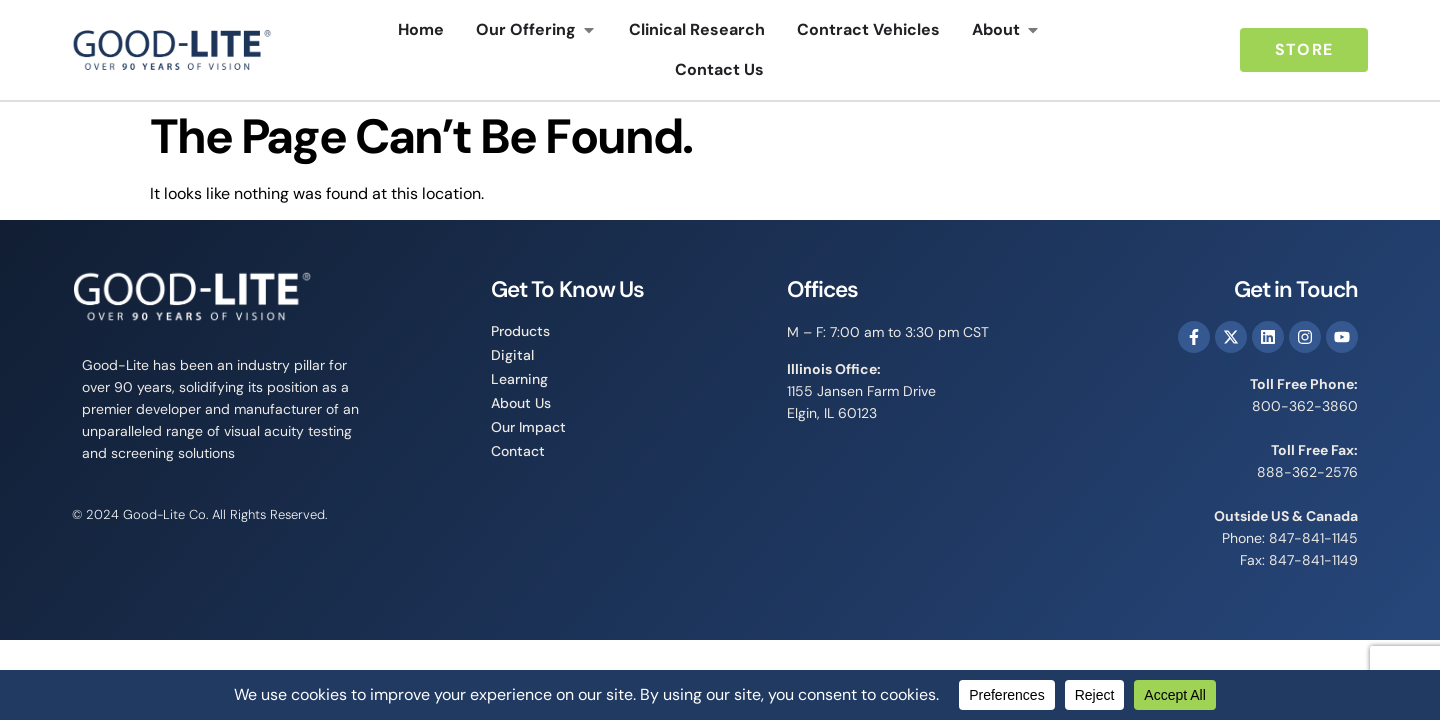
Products (520, 331)
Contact (518, 451)
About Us (521, 403)
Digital (512, 355)
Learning (519, 379)
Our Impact (528, 427)
